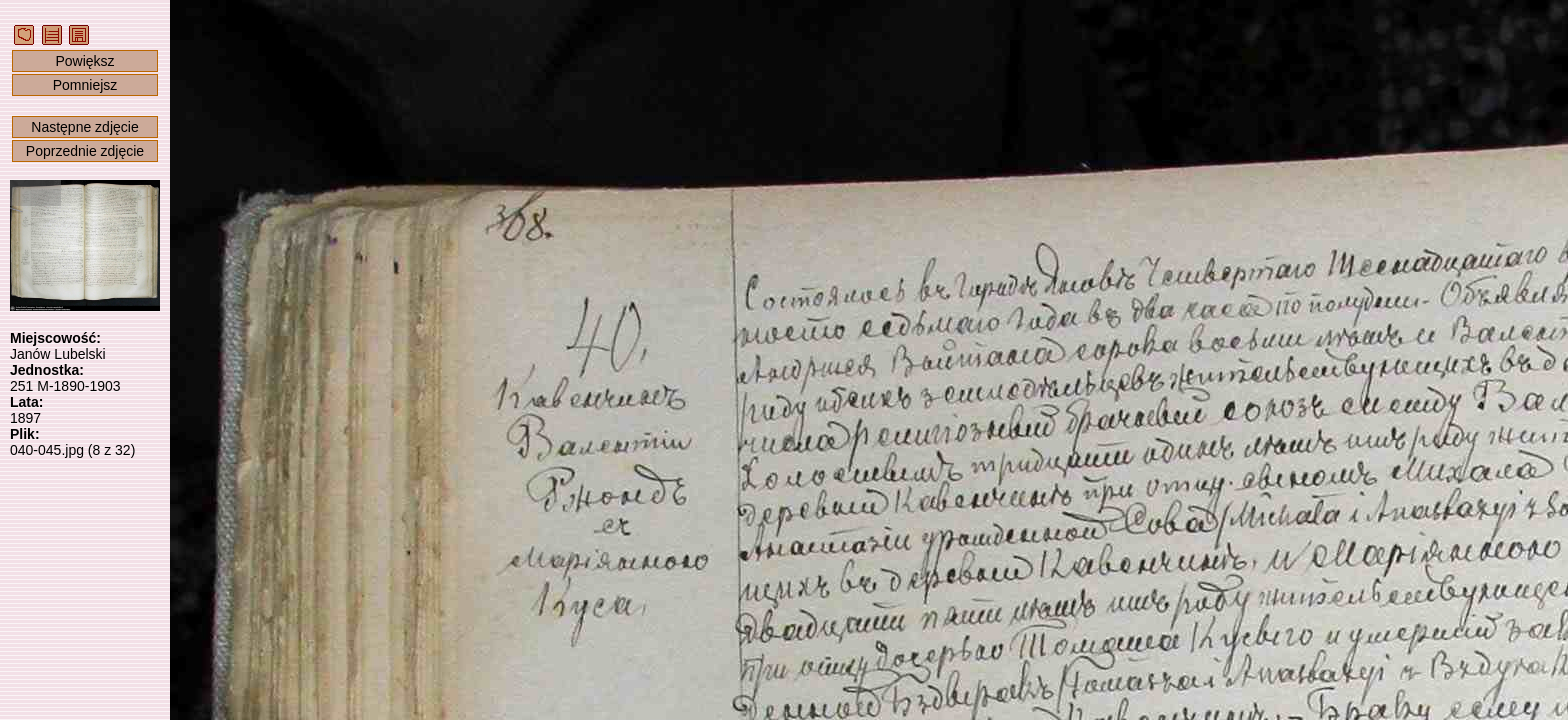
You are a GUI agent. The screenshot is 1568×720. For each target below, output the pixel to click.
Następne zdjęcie (84, 127)
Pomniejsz (85, 85)
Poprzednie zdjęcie (85, 151)
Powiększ (84, 61)
